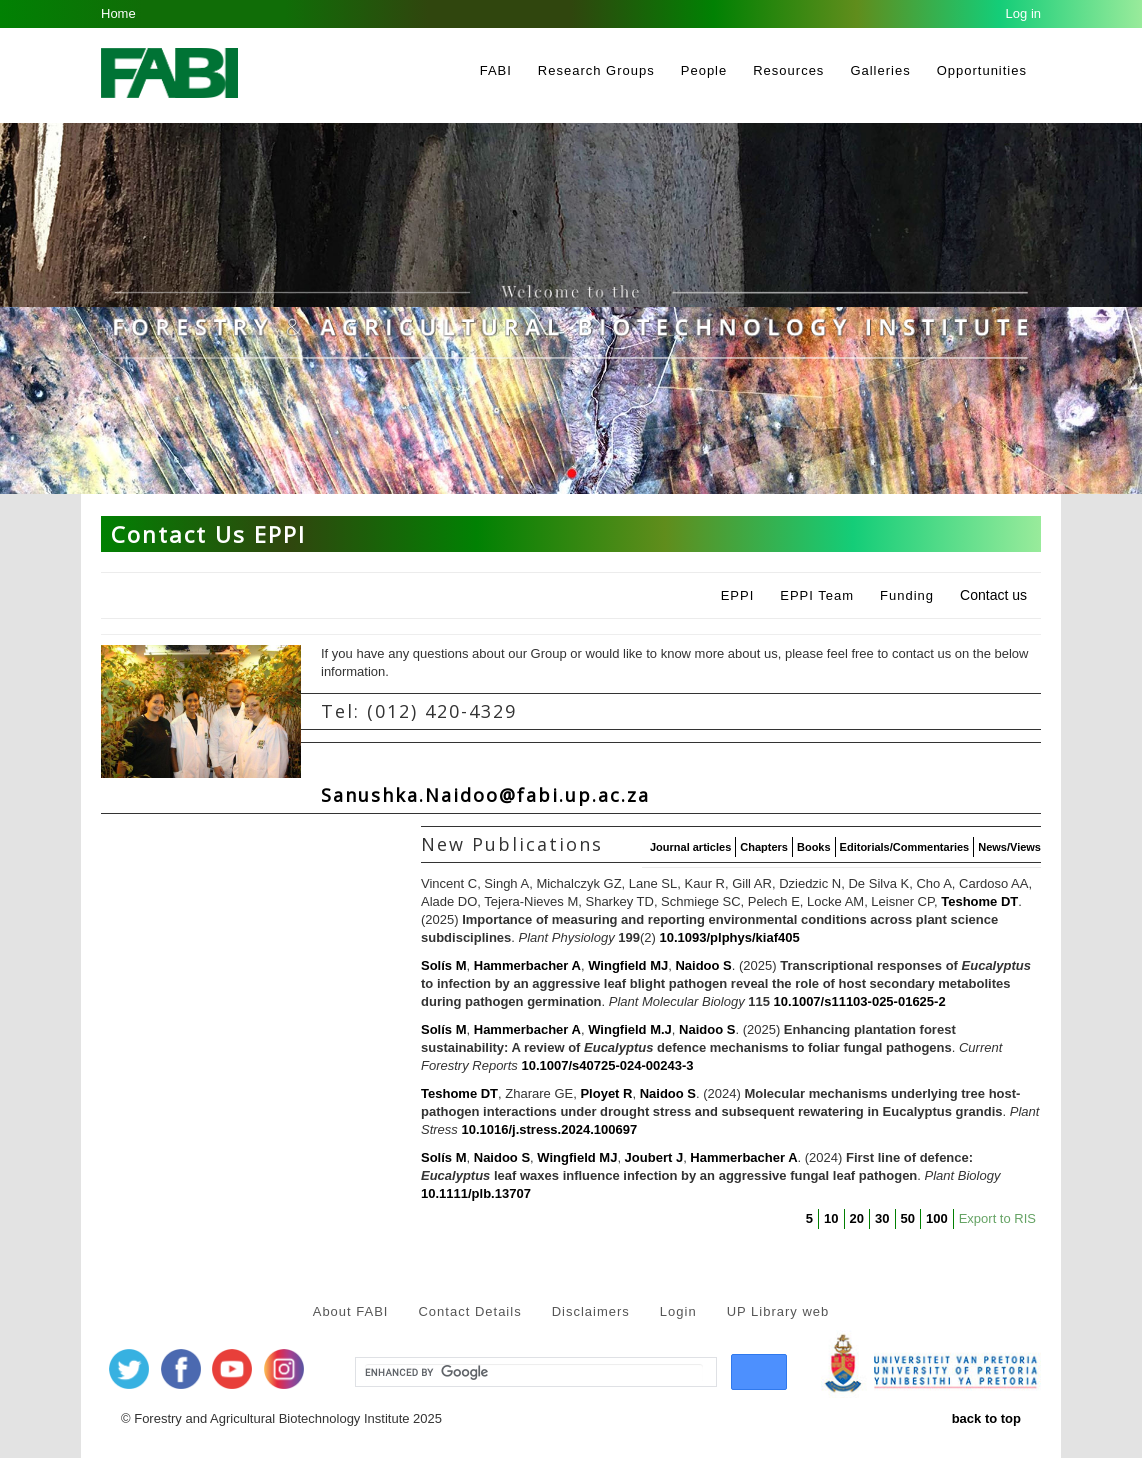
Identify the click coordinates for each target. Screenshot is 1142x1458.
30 (882, 1218)
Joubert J (654, 1157)
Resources (788, 70)
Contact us (993, 595)
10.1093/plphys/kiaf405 (730, 937)
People (704, 70)
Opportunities (982, 70)
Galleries (880, 70)
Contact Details (469, 1311)
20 (857, 1218)
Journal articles (690, 847)
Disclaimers (591, 1311)
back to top (986, 1418)
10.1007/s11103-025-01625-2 (860, 1001)
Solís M (444, 965)
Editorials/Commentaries (905, 847)
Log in (1023, 13)
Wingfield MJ (628, 965)
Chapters (764, 847)
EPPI (738, 595)
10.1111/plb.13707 (476, 1193)
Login (678, 1311)
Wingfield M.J (630, 1029)
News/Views (1009, 847)
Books (814, 847)
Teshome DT (979, 901)
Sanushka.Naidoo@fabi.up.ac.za (485, 795)
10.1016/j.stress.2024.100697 (549, 1129)
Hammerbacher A (527, 965)
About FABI (351, 1311)
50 (908, 1218)
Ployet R (606, 1093)
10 (831, 1218)
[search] (534, 1373)
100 (937, 1218)
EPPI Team (817, 595)
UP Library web (778, 1311)
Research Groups (596, 70)
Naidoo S (703, 965)
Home (118, 13)
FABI (496, 70)
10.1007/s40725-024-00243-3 (607, 1065)
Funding (907, 595)
